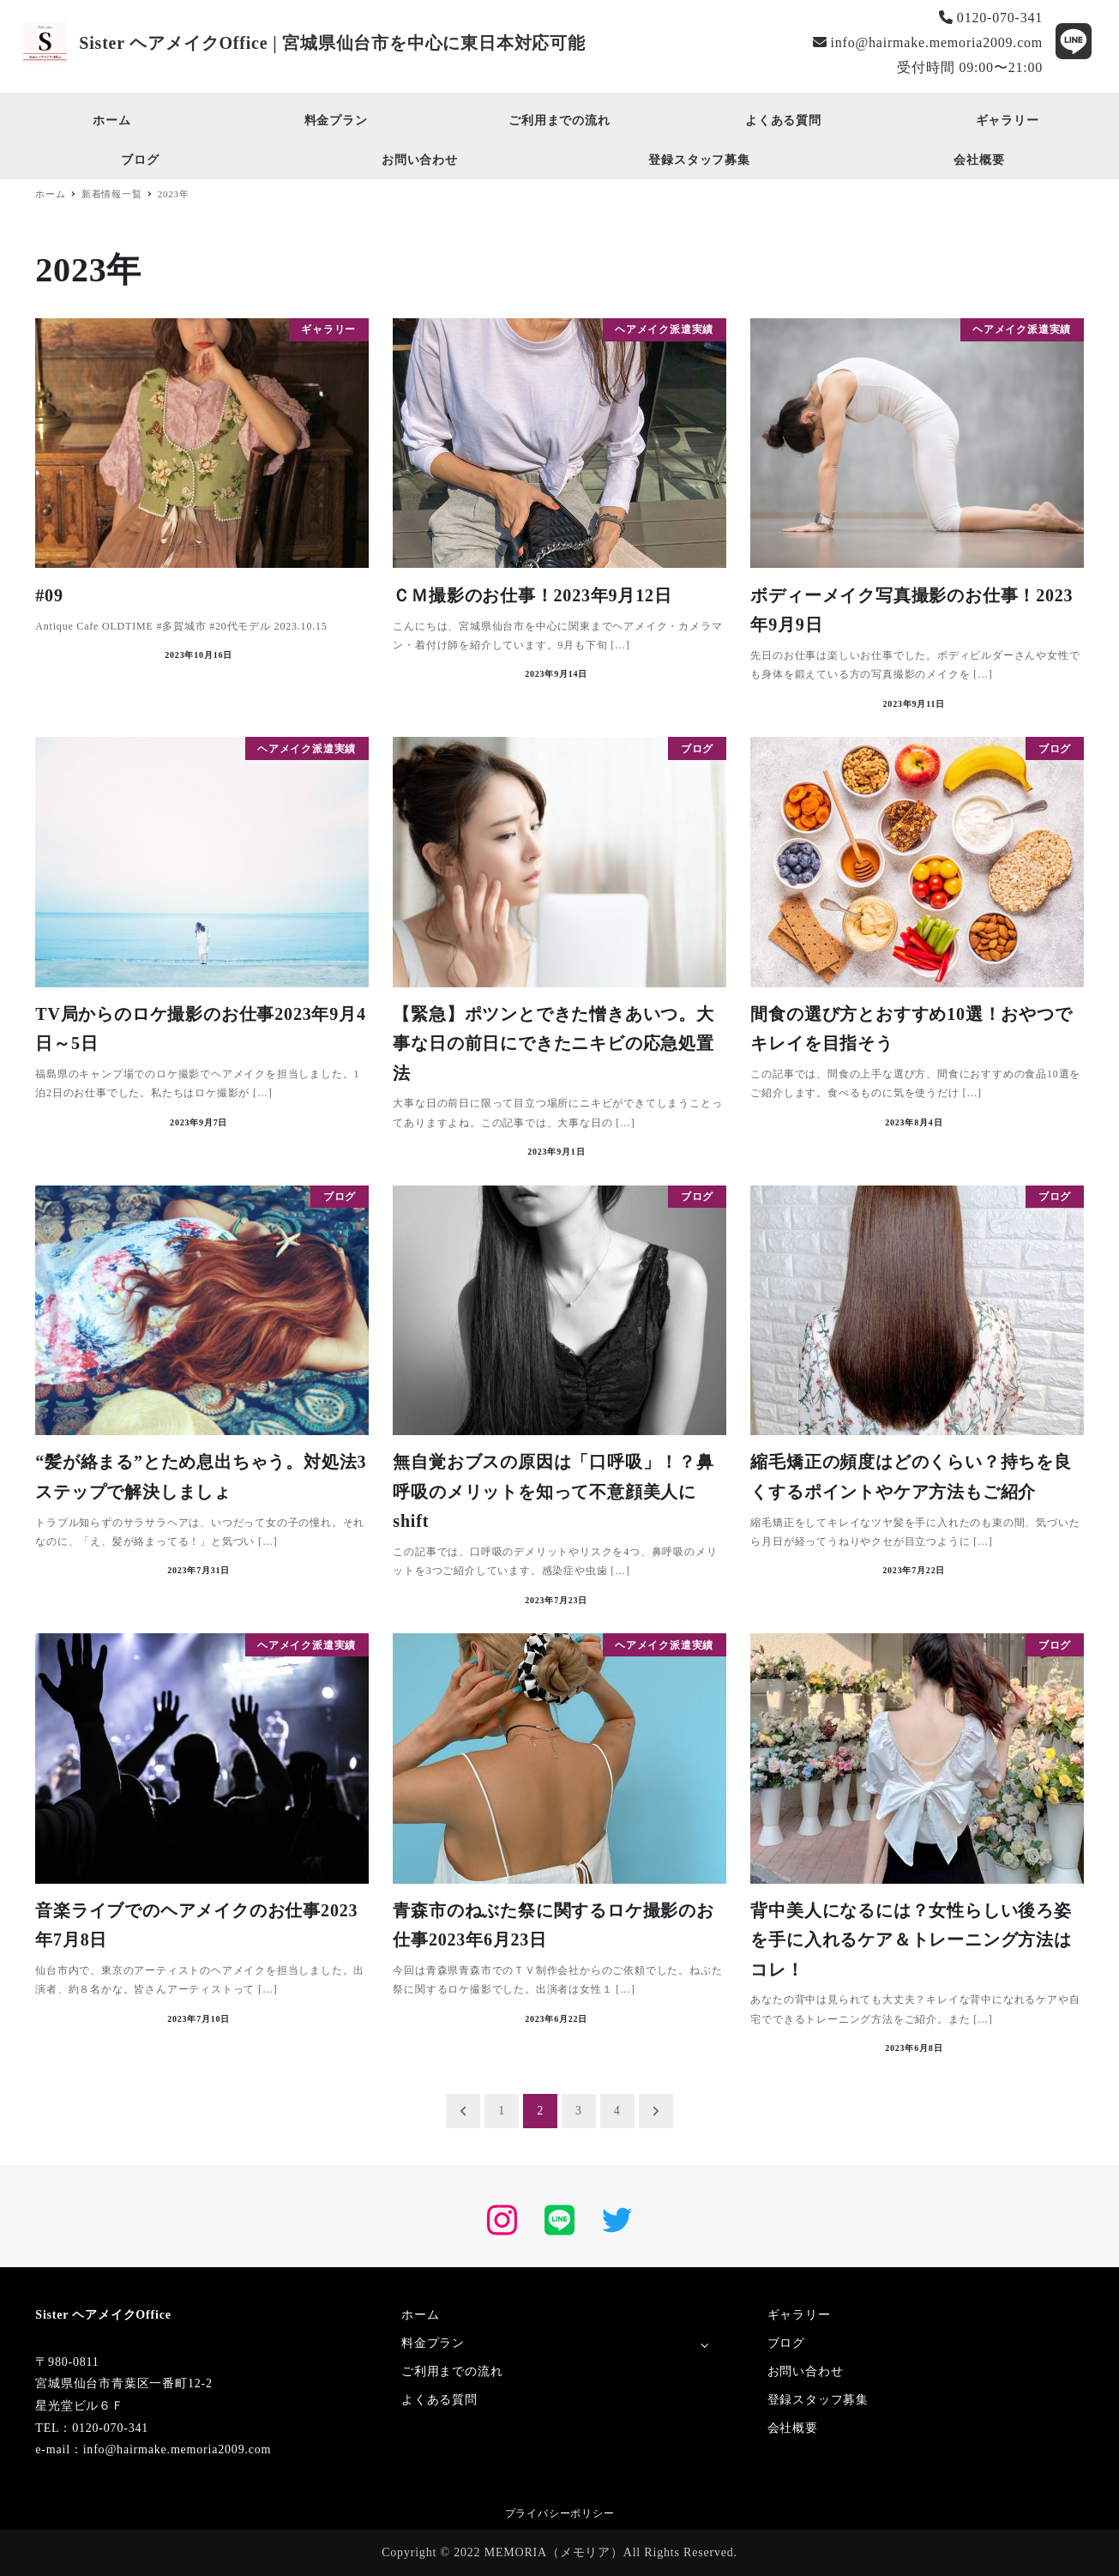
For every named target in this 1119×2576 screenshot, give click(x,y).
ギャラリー (799, 2314)
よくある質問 (439, 2399)
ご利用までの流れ (451, 2371)
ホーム (420, 2314)
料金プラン (433, 2343)
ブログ (786, 2343)
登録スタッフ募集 (818, 2399)
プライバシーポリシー (560, 2513)
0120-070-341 (991, 17)
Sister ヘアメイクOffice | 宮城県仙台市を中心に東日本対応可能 (332, 42)
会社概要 (792, 2428)
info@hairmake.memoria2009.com (928, 42)
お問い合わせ (805, 2371)
